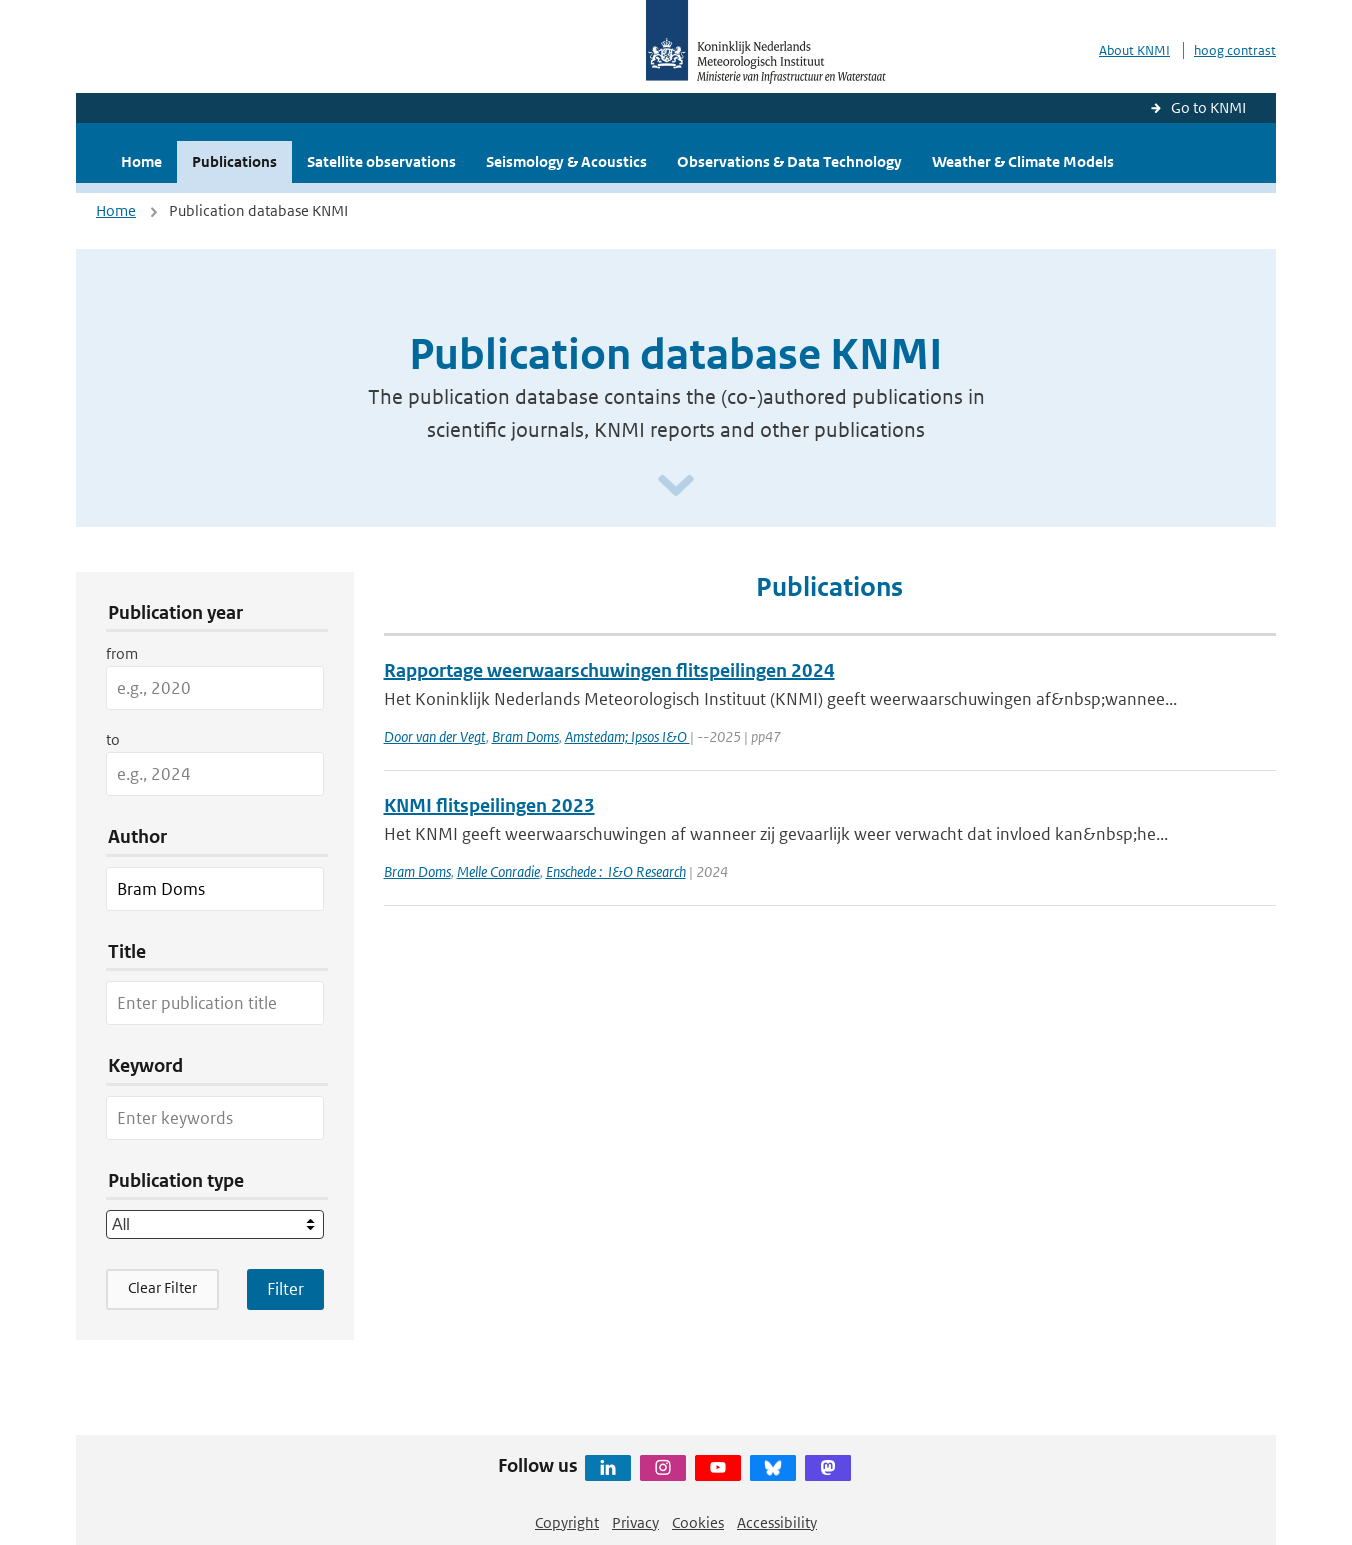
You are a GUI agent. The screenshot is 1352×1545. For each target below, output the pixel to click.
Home (141, 161)
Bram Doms (525, 736)
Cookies (698, 1522)
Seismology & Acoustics (566, 161)
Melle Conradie (498, 871)
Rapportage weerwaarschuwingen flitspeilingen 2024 (609, 670)
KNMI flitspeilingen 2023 (489, 805)
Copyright (567, 1522)
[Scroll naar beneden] (676, 486)
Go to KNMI (1208, 107)
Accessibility (777, 1522)
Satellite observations (381, 161)
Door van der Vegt (435, 736)
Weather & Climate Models (1023, 161)
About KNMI (1134, 50)
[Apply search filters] (285, 1289)
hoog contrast (1235, 50)
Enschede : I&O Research (616, 871)
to (113, 739)
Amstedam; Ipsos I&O (627, 736)
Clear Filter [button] (162, 1287)
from (122, 653)
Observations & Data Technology (789, 161)
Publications (234, 161)
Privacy (635, 1522)
